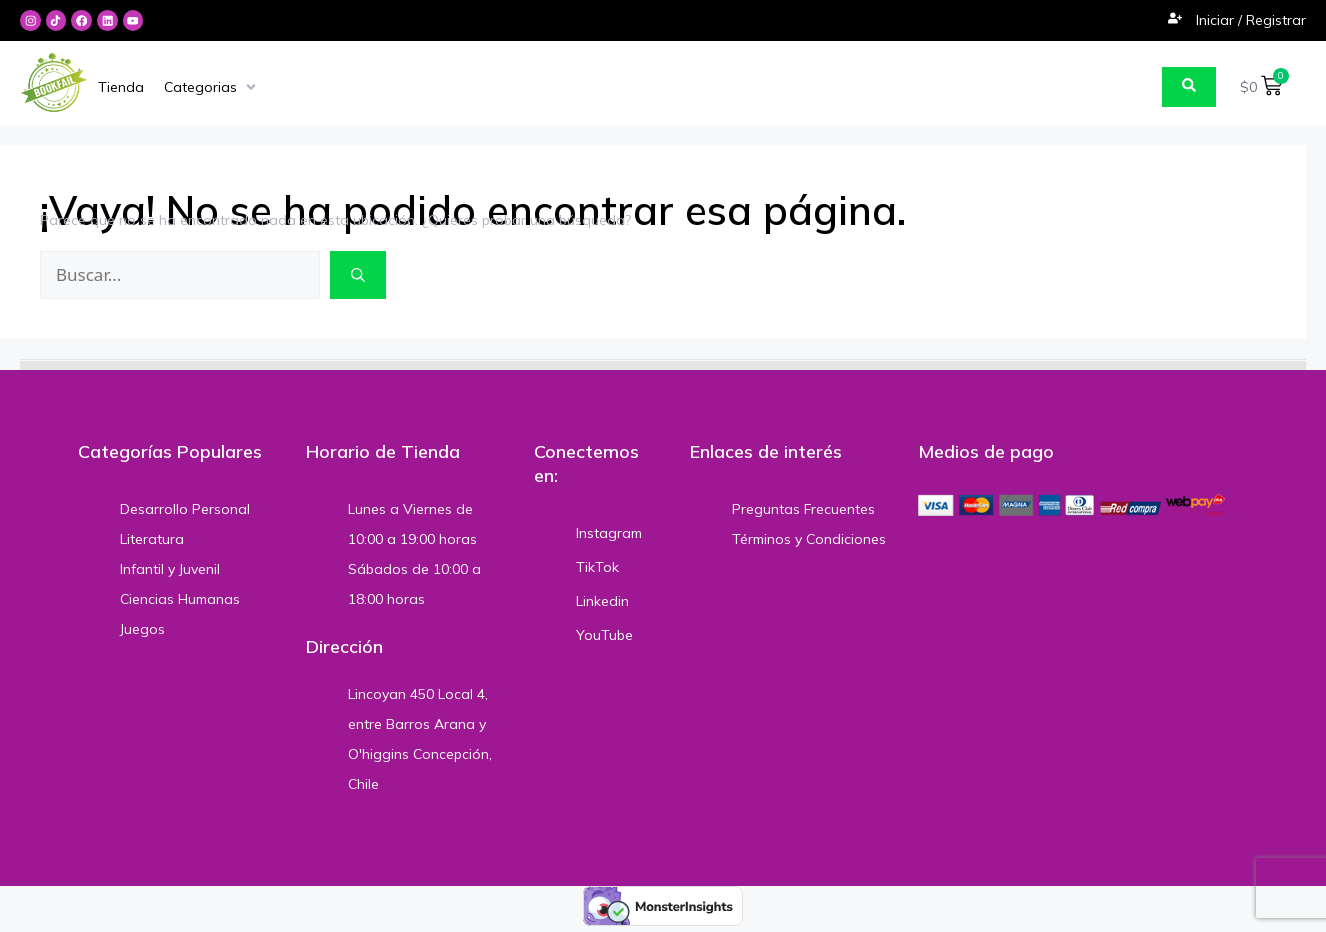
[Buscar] (358, 276)
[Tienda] (121, 88)
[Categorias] (212, 88)
